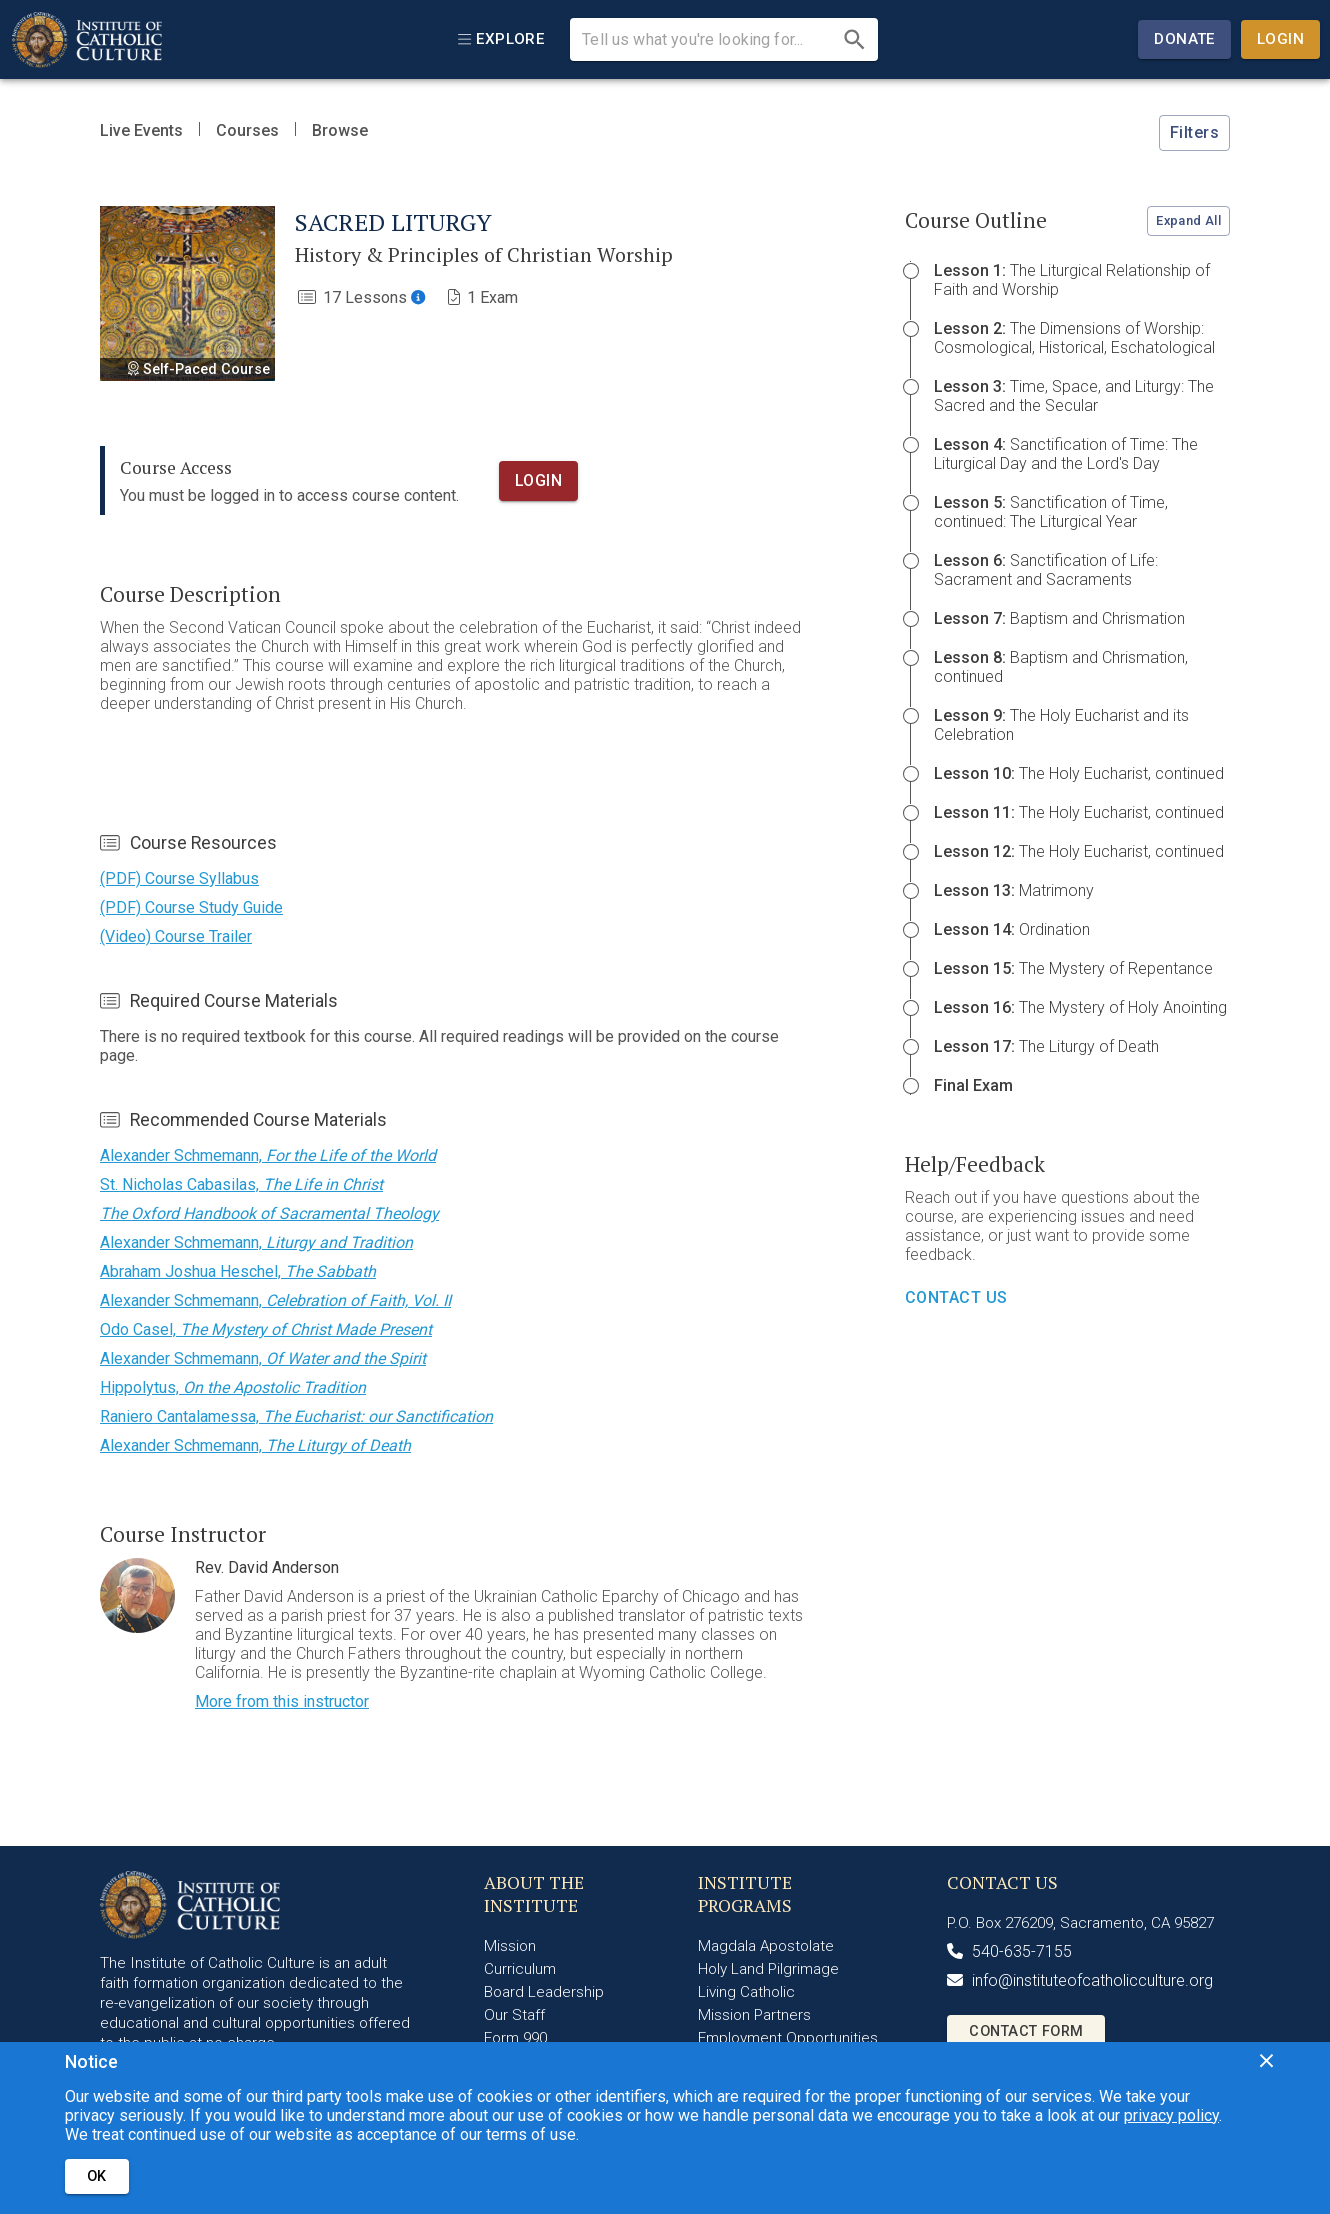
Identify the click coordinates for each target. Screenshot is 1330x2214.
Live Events (141, 130)
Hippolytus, (233, 1387)
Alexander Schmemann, (268, 1155)
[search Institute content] (708, 40)
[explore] (501, 39)
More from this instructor (282, 1701)
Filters (1194, 133)
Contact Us (956, 1298)
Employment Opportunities (788, 2038)
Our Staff (514, 2015)
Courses (247, 130)
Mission (510, 1946)
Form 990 (515, 2038)
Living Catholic (746, 1992)
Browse (340, 130)
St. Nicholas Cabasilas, (241, 1184)
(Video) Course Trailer (176, 936)
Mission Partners (754, 2015)
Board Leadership (544, 1992)
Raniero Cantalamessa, (296, 1416)
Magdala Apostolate (766, 1946)
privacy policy (1171, 2115)
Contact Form (1026, 2031)
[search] (854, 39)
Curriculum (520, 1969)
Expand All (1188, 221)
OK (97, 2176)
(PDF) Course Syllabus (179, 878)
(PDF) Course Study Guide (191, 907)
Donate (1184, 39)
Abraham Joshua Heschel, (238, 1271)
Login (1280, 39)
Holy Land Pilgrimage (768, 1969)
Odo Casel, (266, 1329)
